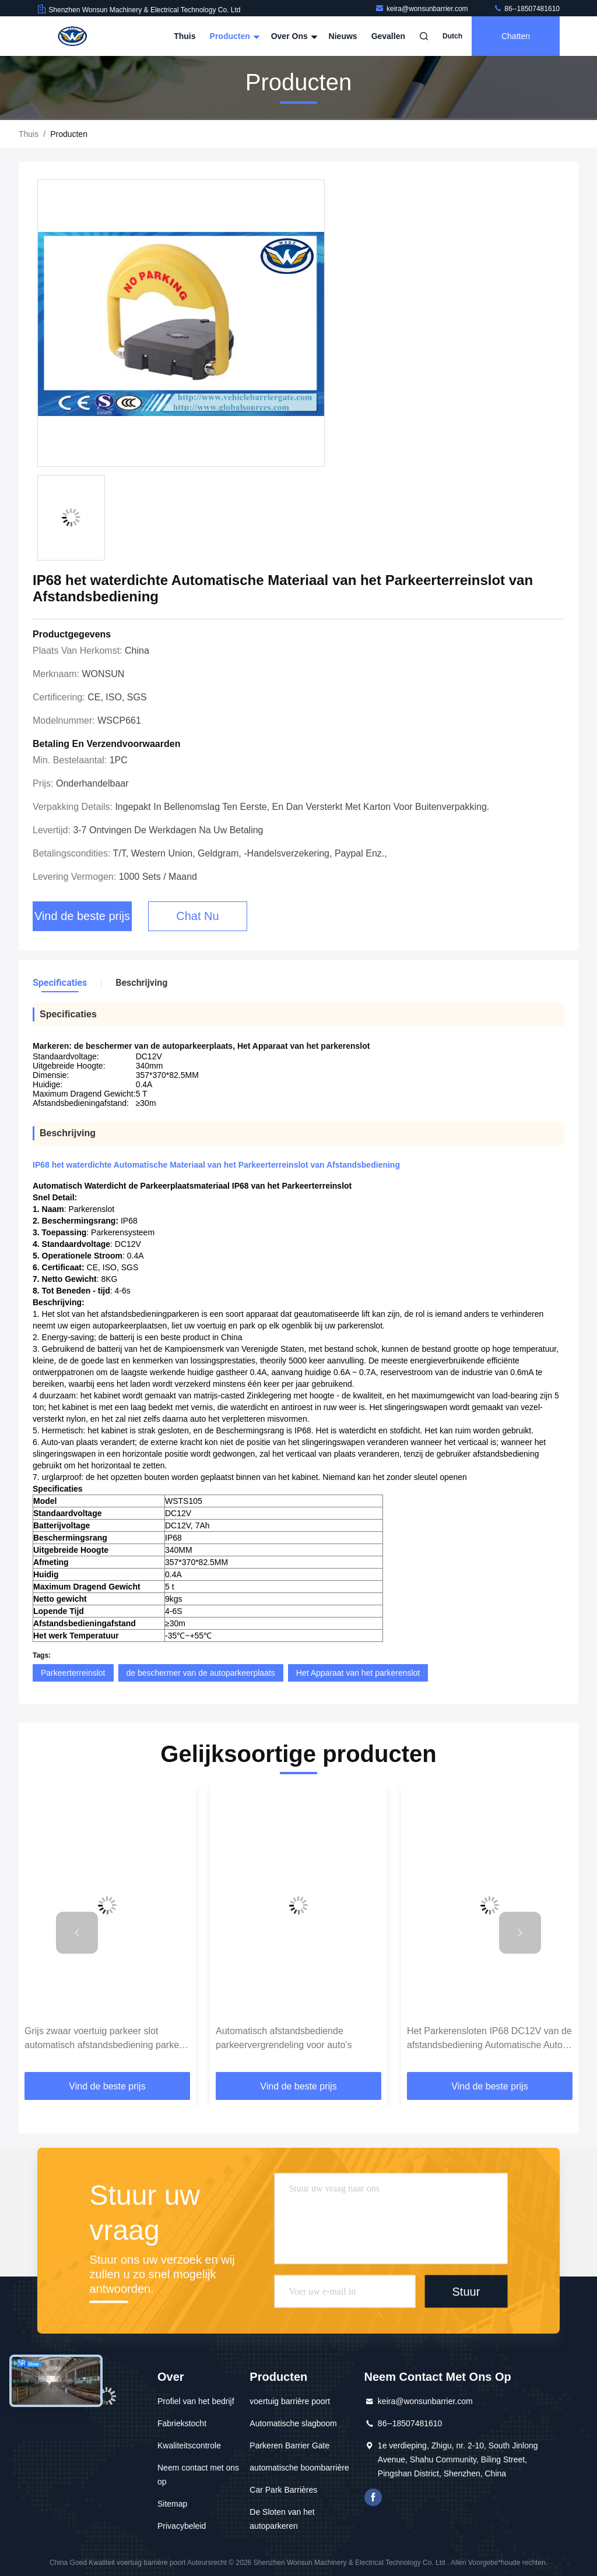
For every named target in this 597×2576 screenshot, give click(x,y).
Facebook (373, 2497)
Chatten (515, 36)
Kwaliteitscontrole (189, 2445)
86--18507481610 (526, 9)
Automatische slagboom (293, 2423)
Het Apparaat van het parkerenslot (358, 1673)
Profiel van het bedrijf (195, 2401)
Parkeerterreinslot (73, 1673)
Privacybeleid (181, 2526)
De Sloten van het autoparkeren (282, 2519)
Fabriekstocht (181, 2423)
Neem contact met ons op (198, 2474)
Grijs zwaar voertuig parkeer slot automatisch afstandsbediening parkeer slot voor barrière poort (105, 2039)
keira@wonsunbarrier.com (422, 9)
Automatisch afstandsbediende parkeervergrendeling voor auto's (284, 2038)
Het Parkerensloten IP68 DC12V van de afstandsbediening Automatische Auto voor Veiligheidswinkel (489, 2039)
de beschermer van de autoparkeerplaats (201, 1673)
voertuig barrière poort (290, 2401)
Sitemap (172, 2503)
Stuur (466, 2291)
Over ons (293, 36)
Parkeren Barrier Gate (289, 2445)
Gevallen (388, 36)
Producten (233, 36)
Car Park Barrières (283, 2489)
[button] (77, 1933)
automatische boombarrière (299, 2467)
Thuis (184, 36)
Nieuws (343, 36)
